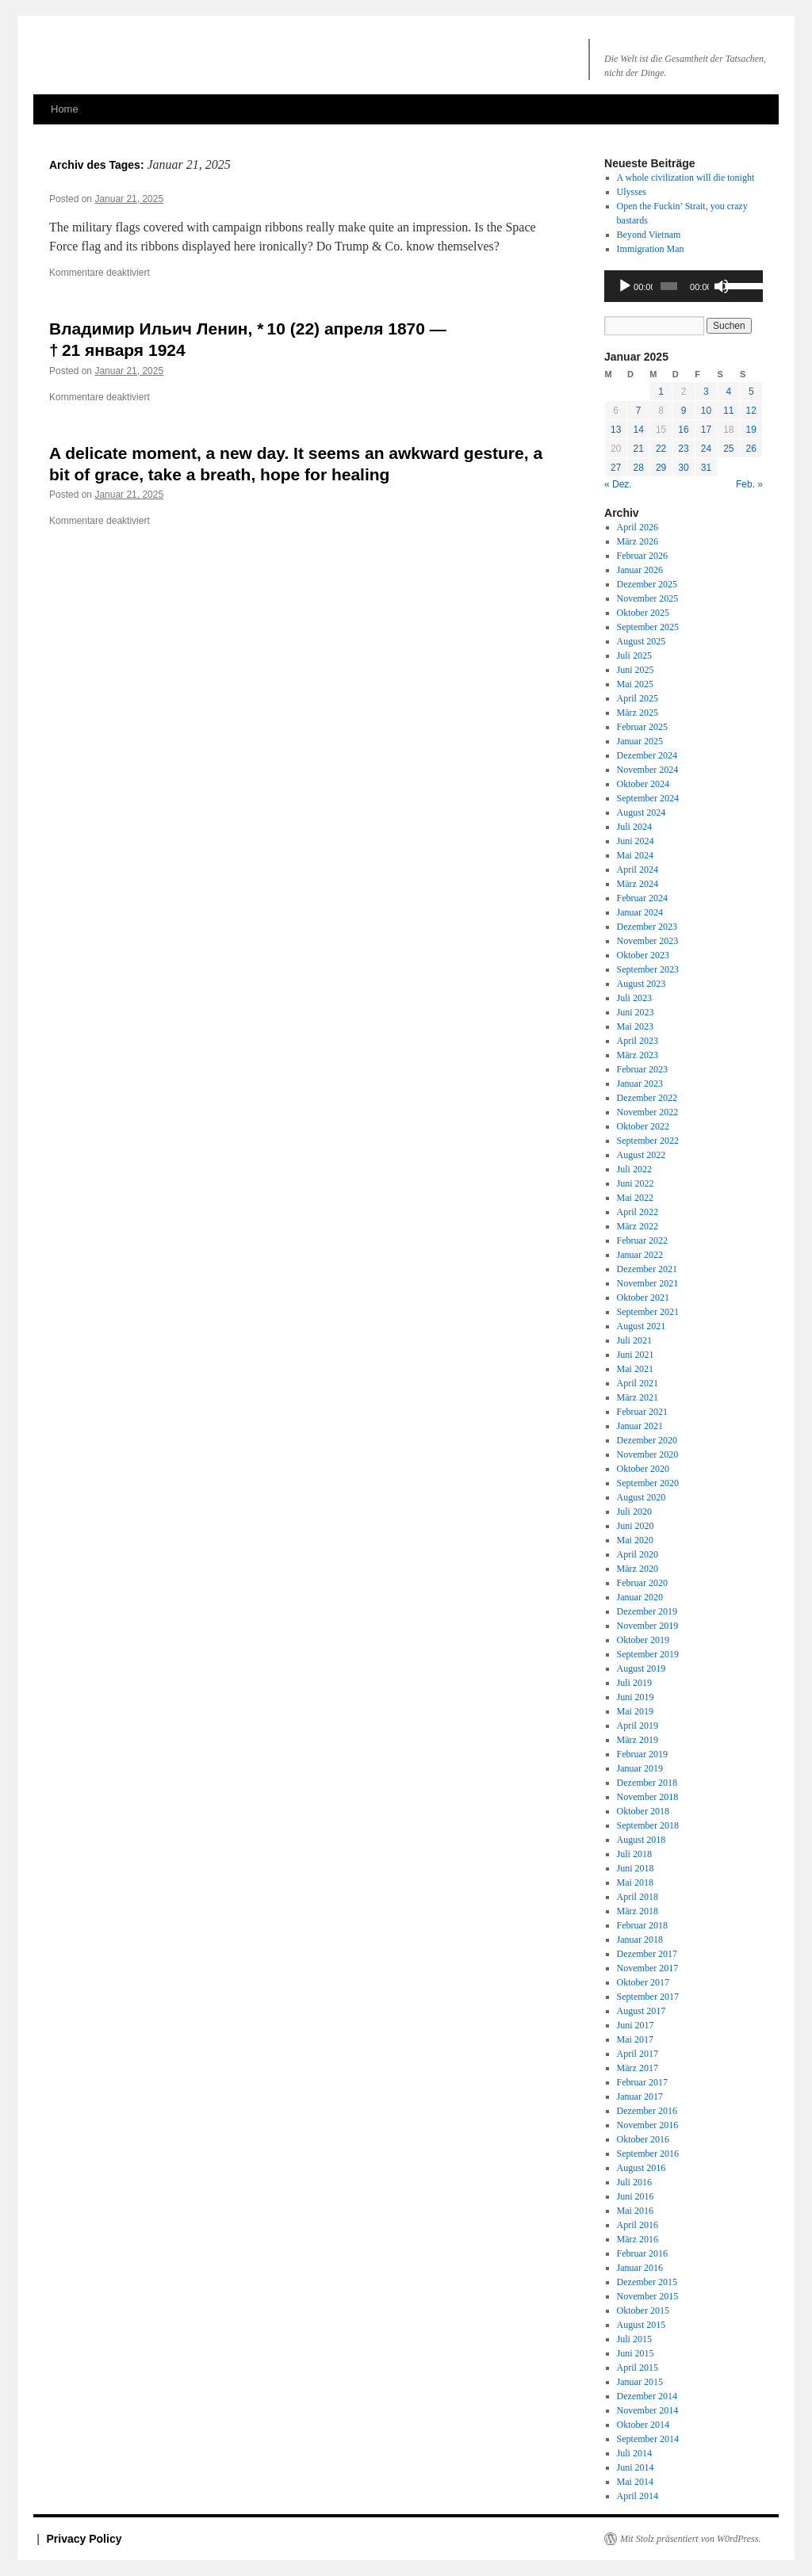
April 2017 (637, 2053)
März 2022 (637, 1226)
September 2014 (648, 2438)
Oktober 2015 (643, 2310)
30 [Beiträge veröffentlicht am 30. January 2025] (683, 467)
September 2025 (648, 627)
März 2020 (637, 1568)
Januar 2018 (640, 1939)
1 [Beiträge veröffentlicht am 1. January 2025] (661, 391)
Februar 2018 (642, 1925)
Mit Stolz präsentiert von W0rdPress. (690, 2538)
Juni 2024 (635, 841)
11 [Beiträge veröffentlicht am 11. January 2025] (728, 410)
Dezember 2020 (647, 1440)
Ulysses (631, 191)
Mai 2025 (635, 684)
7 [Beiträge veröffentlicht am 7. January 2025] (639, 410)
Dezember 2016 (647, 2110)
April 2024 (637, 869)
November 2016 (648, 2125)
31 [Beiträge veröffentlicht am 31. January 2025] (706, 467)
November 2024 (648, 769)
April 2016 (637, 2224)
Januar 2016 (640, 2267)
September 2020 (648, 1483)
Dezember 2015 (647, 2281)
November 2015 (648, 2296)
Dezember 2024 (647, 755)
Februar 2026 (642, 555)
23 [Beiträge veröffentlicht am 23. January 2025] (683, 448)
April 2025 (637, 698)
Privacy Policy (84, 2538)
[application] (683, 286)
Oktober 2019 (643, 1639)
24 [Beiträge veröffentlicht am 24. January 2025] (706, 448)
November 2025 (648, 598)
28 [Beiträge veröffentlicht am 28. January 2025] (638, 467)
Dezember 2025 (647, 584)
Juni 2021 (635, 1354)
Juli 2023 (634, 997)
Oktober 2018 (643, 1811)
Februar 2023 (642, 1069)
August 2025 (641, 641)
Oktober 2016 (643, 2139)
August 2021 (641, 1326)
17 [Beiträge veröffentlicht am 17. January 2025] (706, 429)
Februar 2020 (642, 1582)
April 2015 (637, 2367)
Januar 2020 (640, 1597)
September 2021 (648, 1311)
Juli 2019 (634, 1682)
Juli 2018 (634, 1853)
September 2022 (648, 1140)
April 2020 (637, 1554)
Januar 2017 (640, 2096)
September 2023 (648, 969)
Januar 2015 (640, 2381)
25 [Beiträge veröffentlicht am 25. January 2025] (728, 448)
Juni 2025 (635, 669)
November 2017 (648, 1968)
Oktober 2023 (643, 955)
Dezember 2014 (647, 2396)
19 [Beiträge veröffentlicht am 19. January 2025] (751, 429)
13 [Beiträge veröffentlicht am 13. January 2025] (616, 429)
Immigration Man (650, 248)
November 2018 (648, 1796)
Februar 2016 (642, 2253)
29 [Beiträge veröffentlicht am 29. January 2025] (661, 467)
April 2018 (637, 1896)
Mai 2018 (635, 1882)
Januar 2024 (640, 912)
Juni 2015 (635, 2353)
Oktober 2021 (643, 1297)
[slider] (669, 286)
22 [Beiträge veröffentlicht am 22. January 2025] (661, 448)
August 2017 (641, 2010)
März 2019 (637, 1739)
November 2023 (648, 940)
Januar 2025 (640, 741)
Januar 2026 (640, 569)
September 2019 (648, 1654)
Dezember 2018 (647, 1782)
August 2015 (641, 2324)
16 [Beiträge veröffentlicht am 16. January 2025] (683, 429)
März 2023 (637, 1055)
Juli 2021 (634, 1340)
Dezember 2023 (647, 926)
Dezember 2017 (647, 1953)
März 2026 (637, 541)
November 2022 (648, 1112)
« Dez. (618, 484)
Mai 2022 (635, 1197)
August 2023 (641, 983)
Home (65, 109)
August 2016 (641, 2167)
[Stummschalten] (722, 286)
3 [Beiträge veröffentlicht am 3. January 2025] (706, 391)
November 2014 (648, 2410)
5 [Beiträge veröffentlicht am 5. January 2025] (751, 391)
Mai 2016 (635, 2210)
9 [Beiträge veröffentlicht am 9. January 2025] (684, 410)
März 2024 (637, 883)
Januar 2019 (640, 1768)
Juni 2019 (635, 1697)
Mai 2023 (635, 1026)
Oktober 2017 (643, 1982)
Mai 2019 (635, 1711)
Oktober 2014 (643, 2424)
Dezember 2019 (647, 1611)
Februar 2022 (642, 1240)
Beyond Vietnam (649, 234)
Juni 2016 (635, 2196)
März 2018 (637, 1911)
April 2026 (637, 527)
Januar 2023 (640, 1083)
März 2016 (637, 2239)
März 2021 (637, 1397)
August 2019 (641, 1668)
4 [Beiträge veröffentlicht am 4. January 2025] (728, 391)
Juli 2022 (634, 1169)
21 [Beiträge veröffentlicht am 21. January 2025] (638, 448)
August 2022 (641, 1154)
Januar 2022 (640, 1254)
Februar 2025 (642, 726)
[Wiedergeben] (625, 286)
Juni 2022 (635, 1183)
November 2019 (648, 1625)
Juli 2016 (634, 2182)
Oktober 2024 (643, 783)
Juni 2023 (635, 1012)
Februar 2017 (642, 2082)
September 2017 (648, 1996)
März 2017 (637, 2067)
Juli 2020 (634, 1511)
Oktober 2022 (643, 1126)
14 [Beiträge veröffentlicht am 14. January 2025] (638, 429)
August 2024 (641, 812)
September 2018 (648, 1825)
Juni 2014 (635, 2467)
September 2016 (648, 2153)
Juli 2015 (634, 2339)
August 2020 (641, 1497)
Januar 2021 (640, 1425)
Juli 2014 (634, 2453)
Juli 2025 (634, 655)
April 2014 (637, 2495)
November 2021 (648, 1283)
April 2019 (637, 1725)
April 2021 (637, 1383)
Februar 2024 (642, 898)
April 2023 (637, 1040)
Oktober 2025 (643, 612)
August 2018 (641, 1839)
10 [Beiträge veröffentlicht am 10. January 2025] (706, 410)
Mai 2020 (635, 1540)
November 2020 (648, 1454)
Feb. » (749, 484)
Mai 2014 (635, 2481)
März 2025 (637, 712)
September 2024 (648, 798)
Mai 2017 (635, 2039)
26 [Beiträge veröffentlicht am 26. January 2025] (751, 448)
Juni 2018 (635, 1868)
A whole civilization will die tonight (686, 177)
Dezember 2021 (647, 1269)
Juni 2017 (635, 2025)
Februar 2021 (642, 1411)
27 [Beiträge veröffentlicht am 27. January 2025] (616, 467)
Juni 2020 (635, 1525)
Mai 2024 (635, 855)
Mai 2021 (635, 1368)
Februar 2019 (642, 1754)
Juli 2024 (634, 826)
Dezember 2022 (647, 1097)
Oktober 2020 (643, 1468)
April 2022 (637, 1211)
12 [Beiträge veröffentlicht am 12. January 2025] (751, 410)
